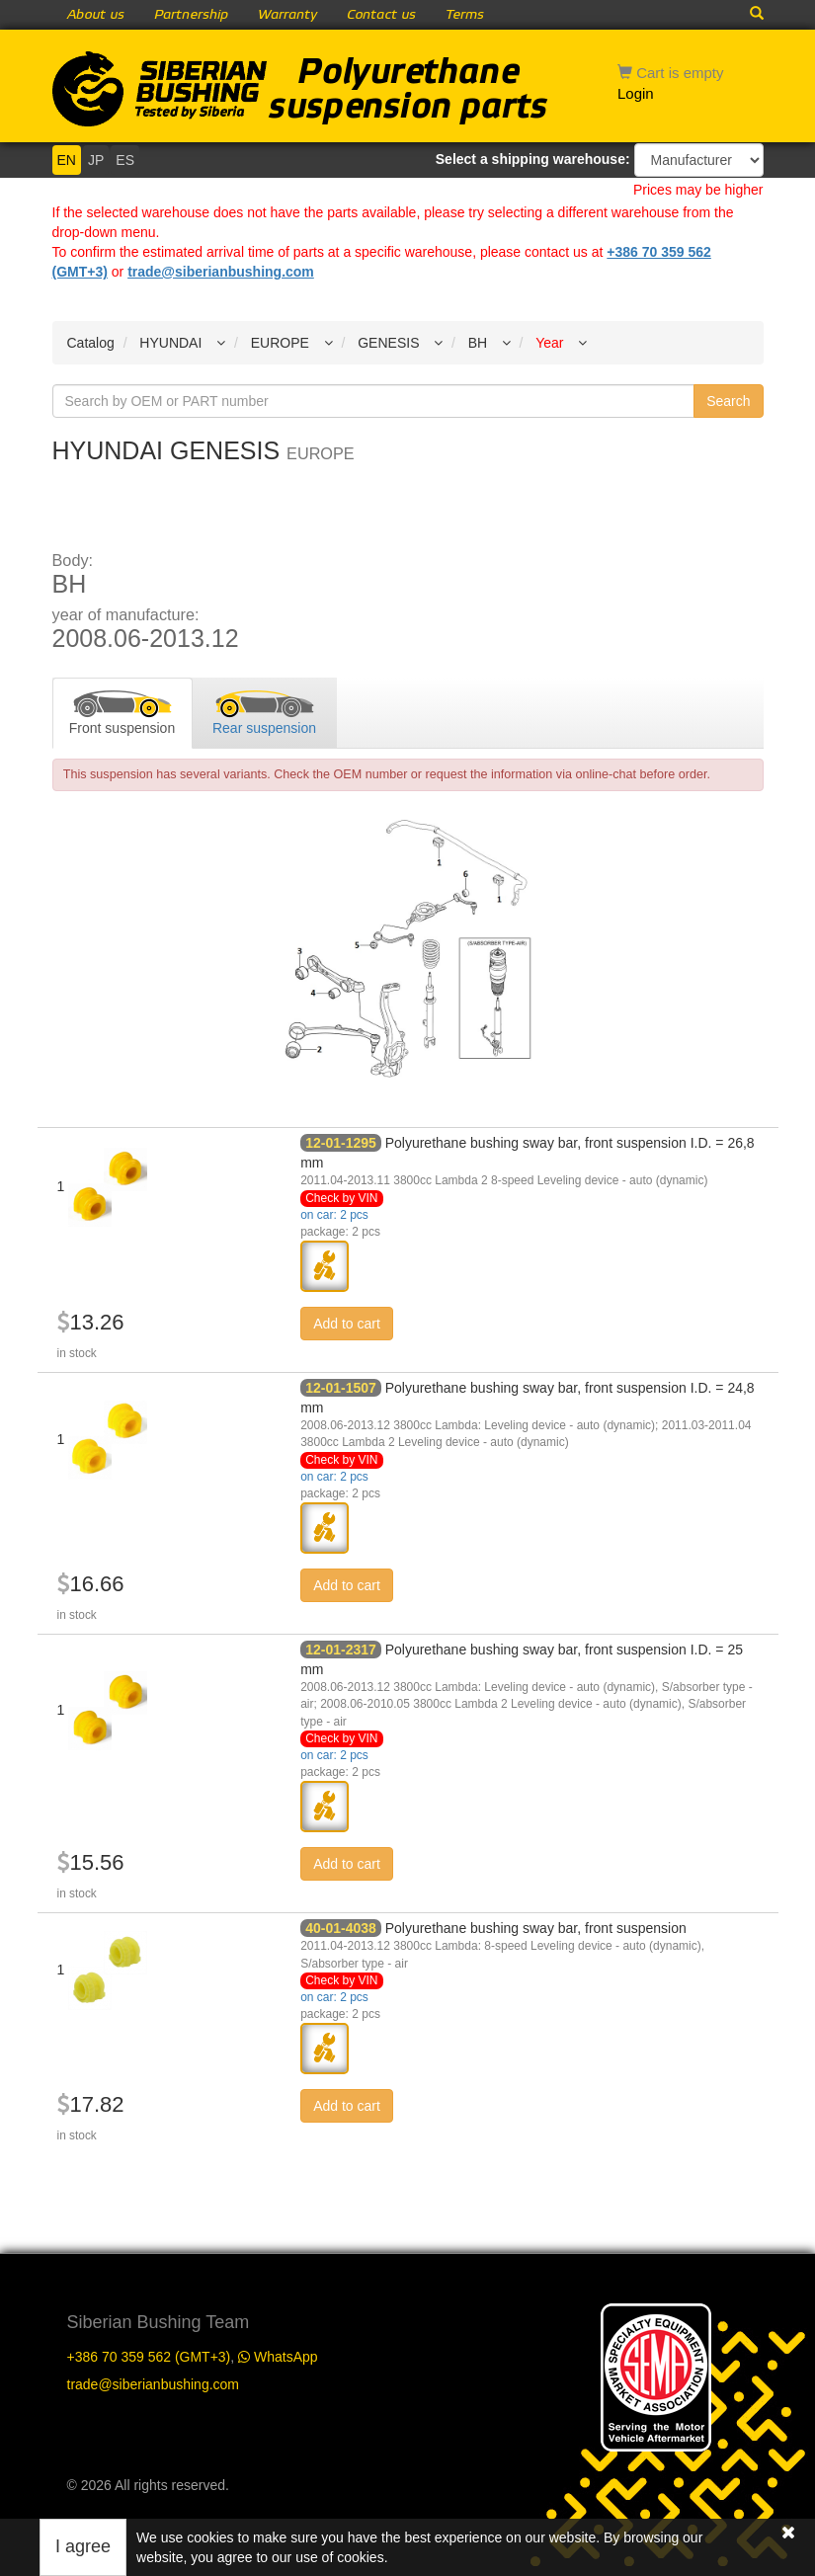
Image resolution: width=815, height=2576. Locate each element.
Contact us (381, 15)
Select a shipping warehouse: (533, 159)
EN (66, 160)
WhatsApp (277, 2357)
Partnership (191, 15)
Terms (465, 15)
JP (96, 160)
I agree (83, 2546)
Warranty (287, 15)
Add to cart (346, 1323)
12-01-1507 (340, 1388)
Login (635, 93)
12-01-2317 (340, 1649)
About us (95, 15)
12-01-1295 (340, 1143)
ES (125, 160)
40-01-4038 (340, 1928)
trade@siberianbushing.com (220, 272)
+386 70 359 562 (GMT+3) (149, 2357)
